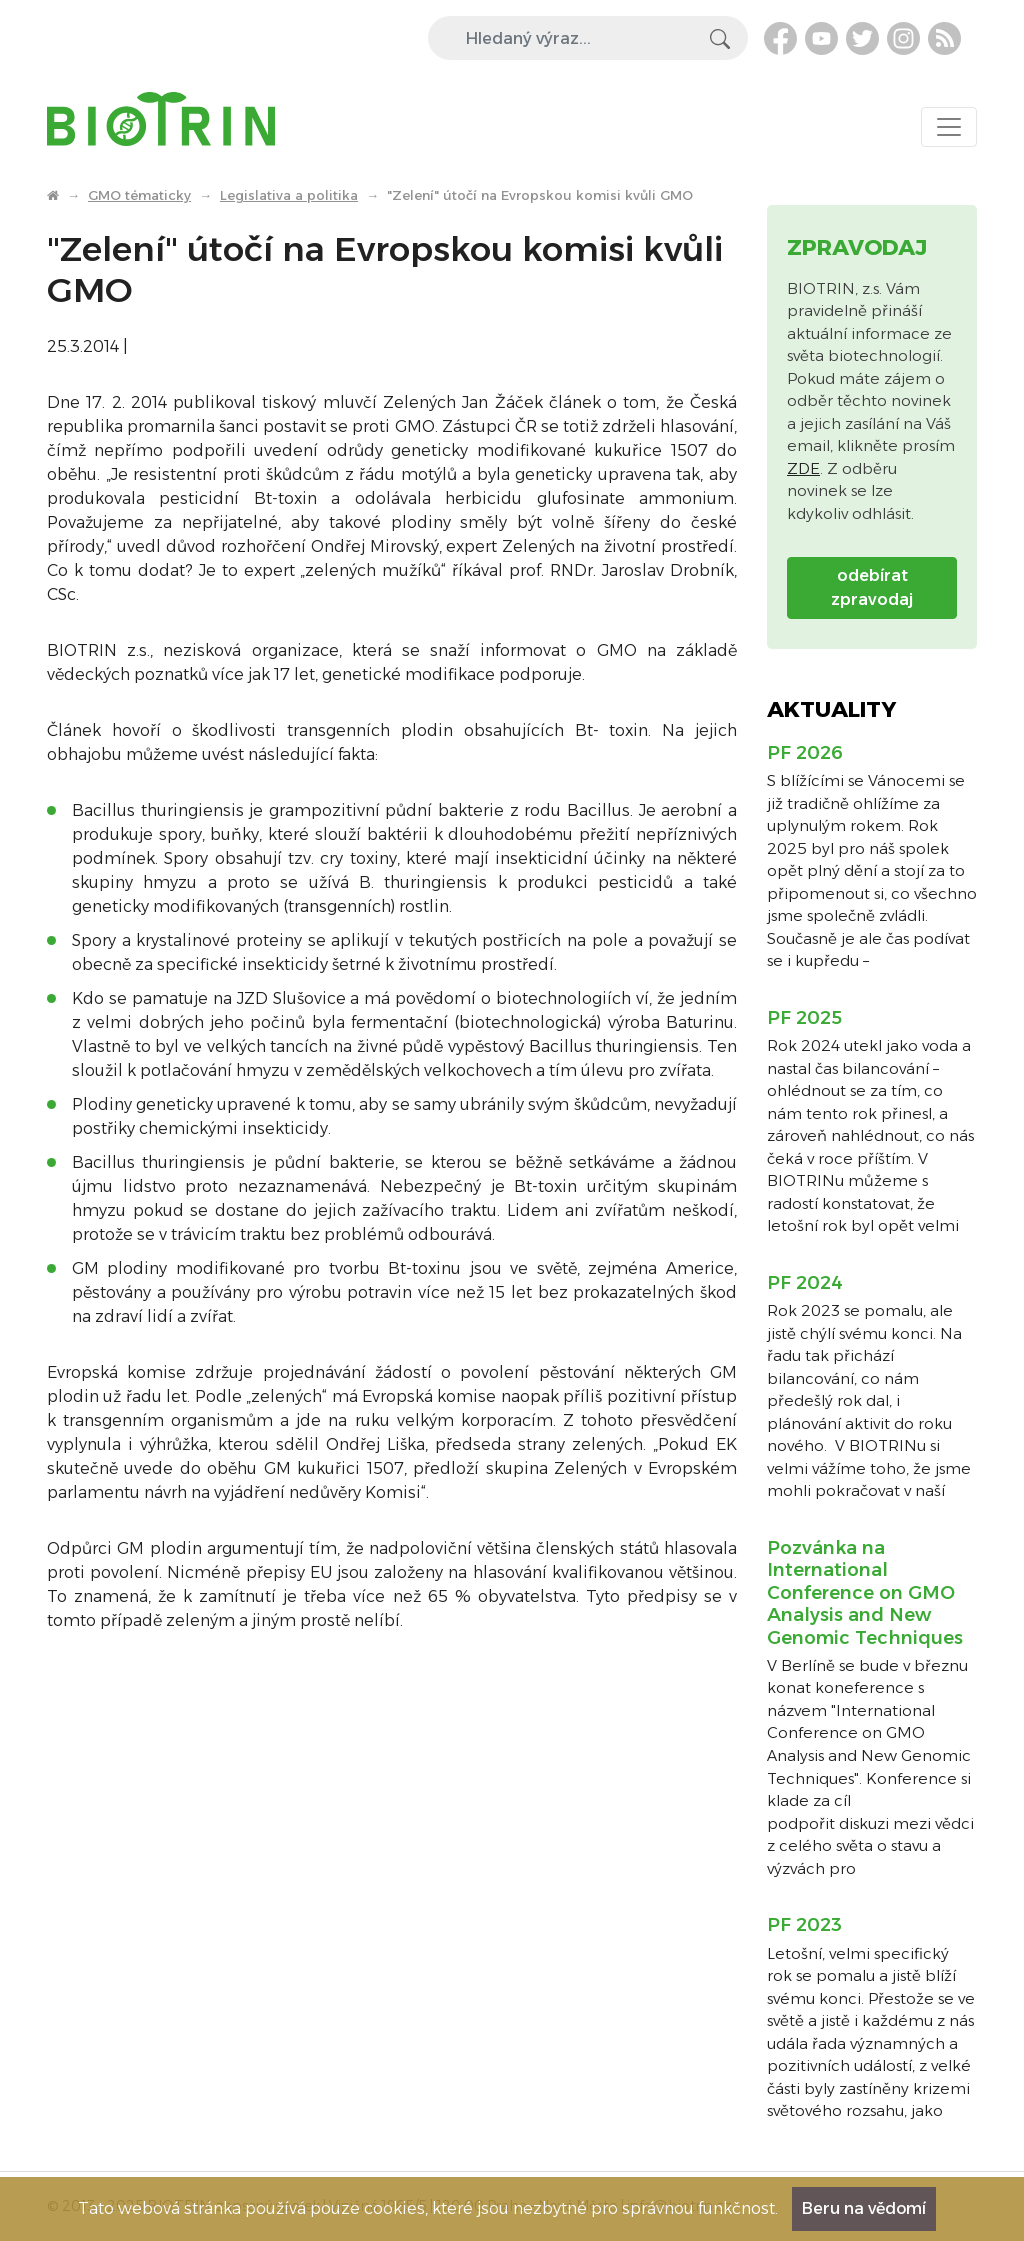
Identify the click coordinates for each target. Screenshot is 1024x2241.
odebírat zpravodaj (872, 587)
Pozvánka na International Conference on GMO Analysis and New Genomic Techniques (865, 1593)
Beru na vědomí (864, 2208)
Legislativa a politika (289, 195)
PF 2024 (805, 1283)
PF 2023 (804, 1925)
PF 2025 (804, 1018)
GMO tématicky (139, 195)
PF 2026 (805, 753)
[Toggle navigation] (949, 127)
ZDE (803, 468)
